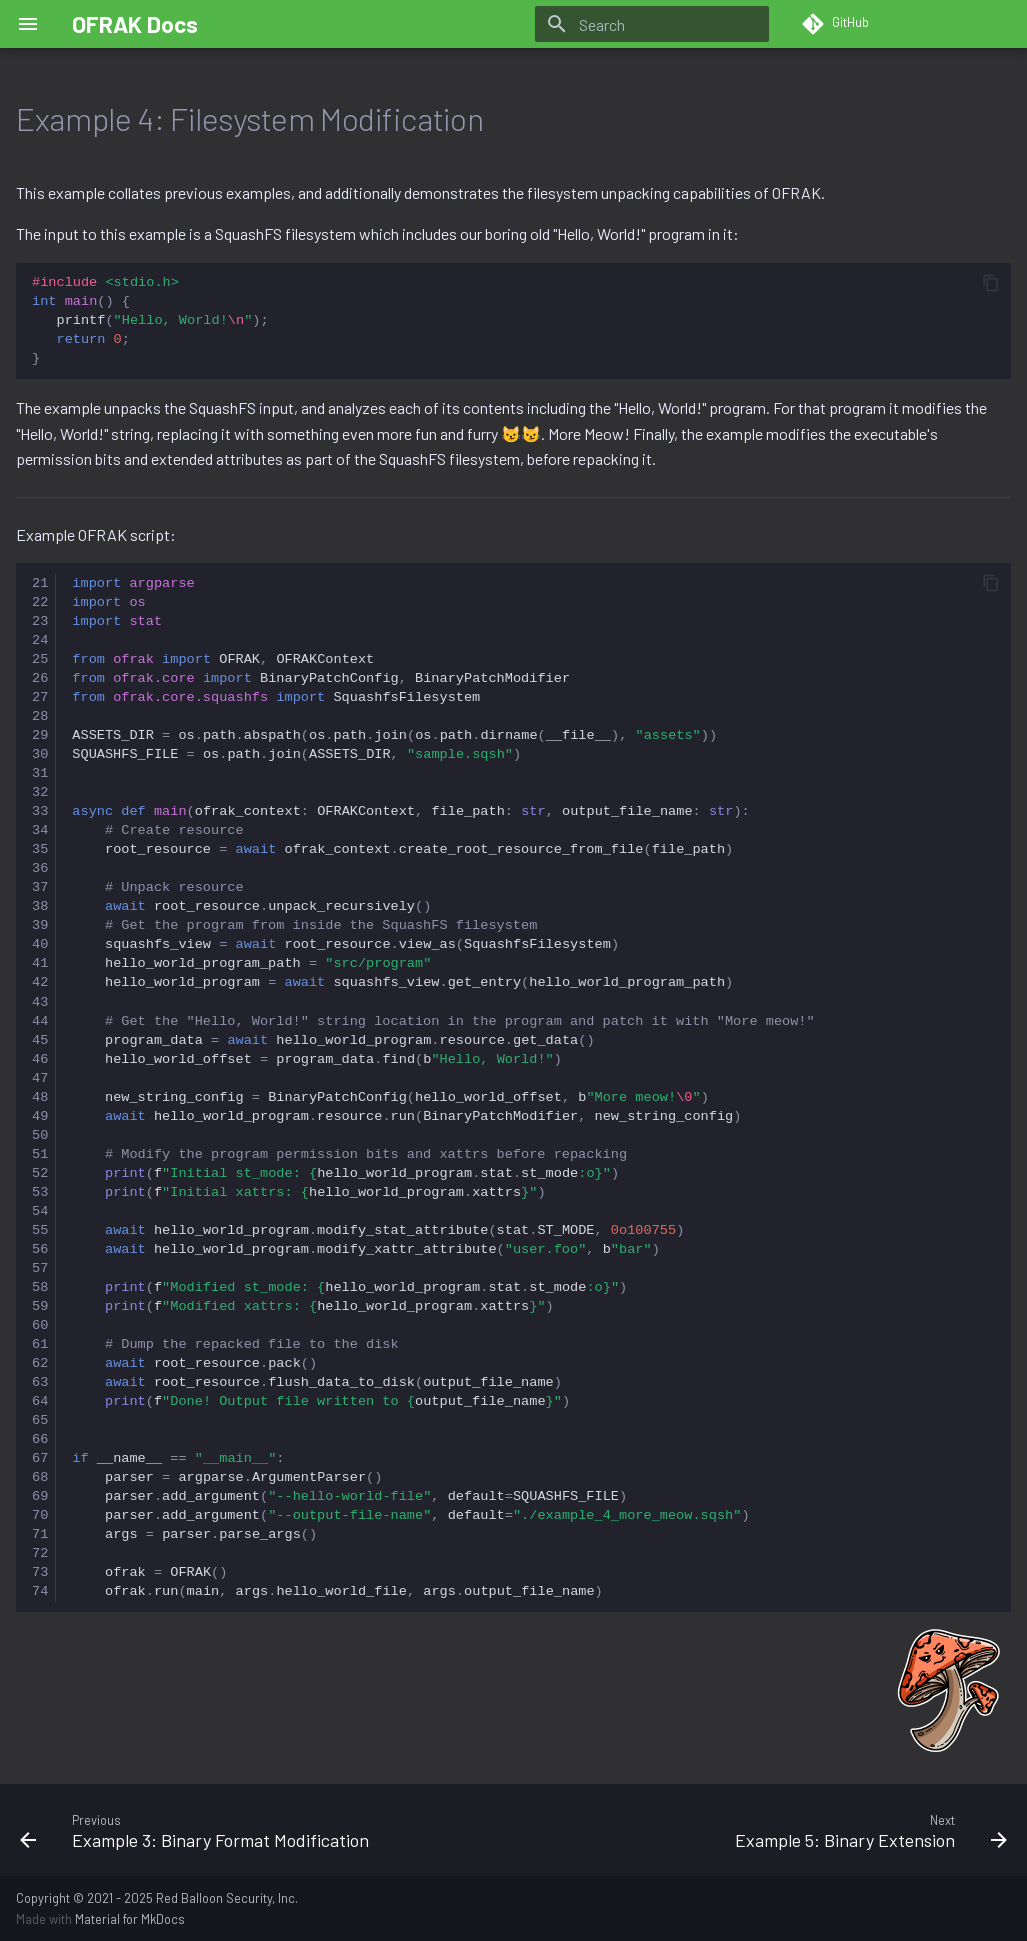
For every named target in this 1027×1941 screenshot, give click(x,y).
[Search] (652, 24)
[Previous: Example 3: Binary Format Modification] (259, 1830)
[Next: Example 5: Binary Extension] (769, 1830)
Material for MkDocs (130, 1919)
